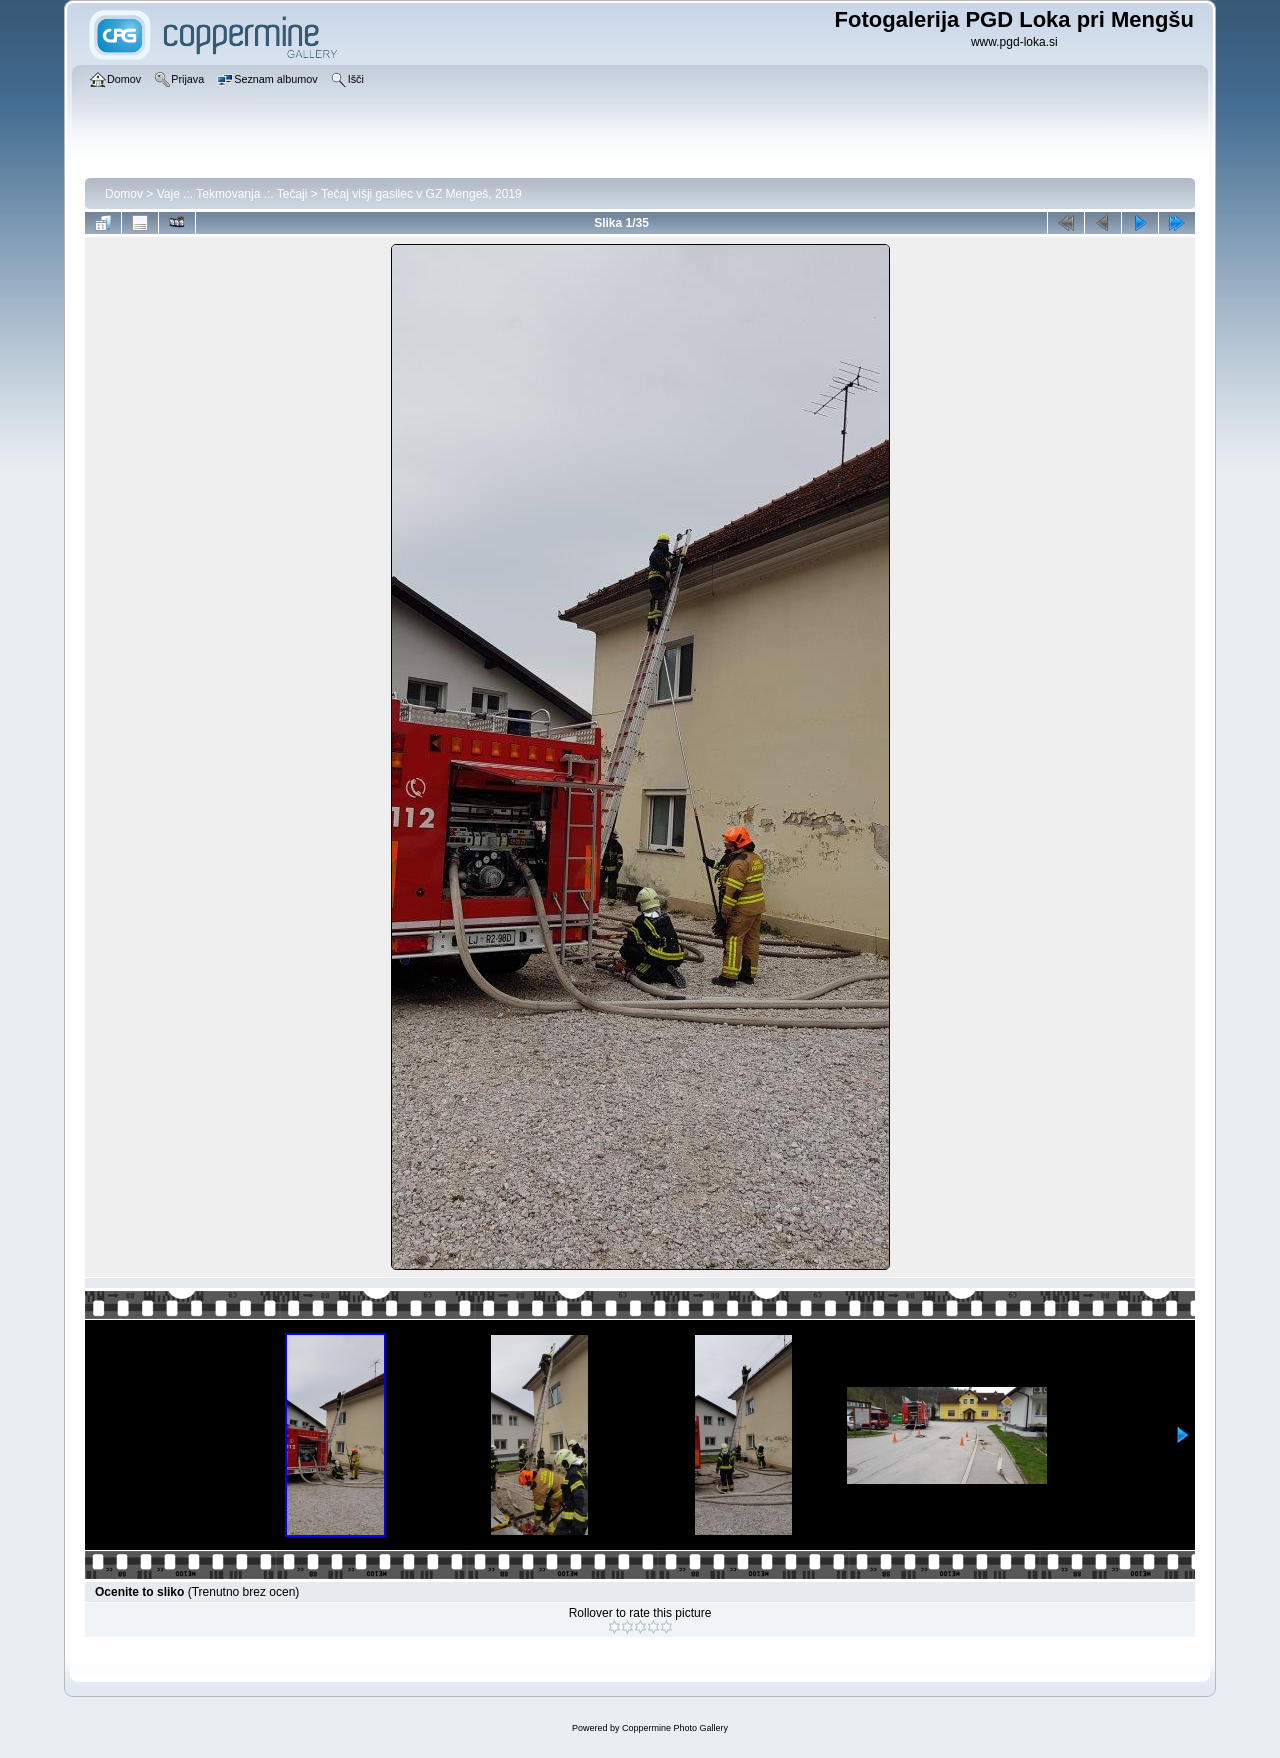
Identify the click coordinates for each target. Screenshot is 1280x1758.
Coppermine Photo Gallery (675, 1728)
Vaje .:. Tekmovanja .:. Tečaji (232, 194)
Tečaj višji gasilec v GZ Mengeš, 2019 (421, 194)
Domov (124, 194)
